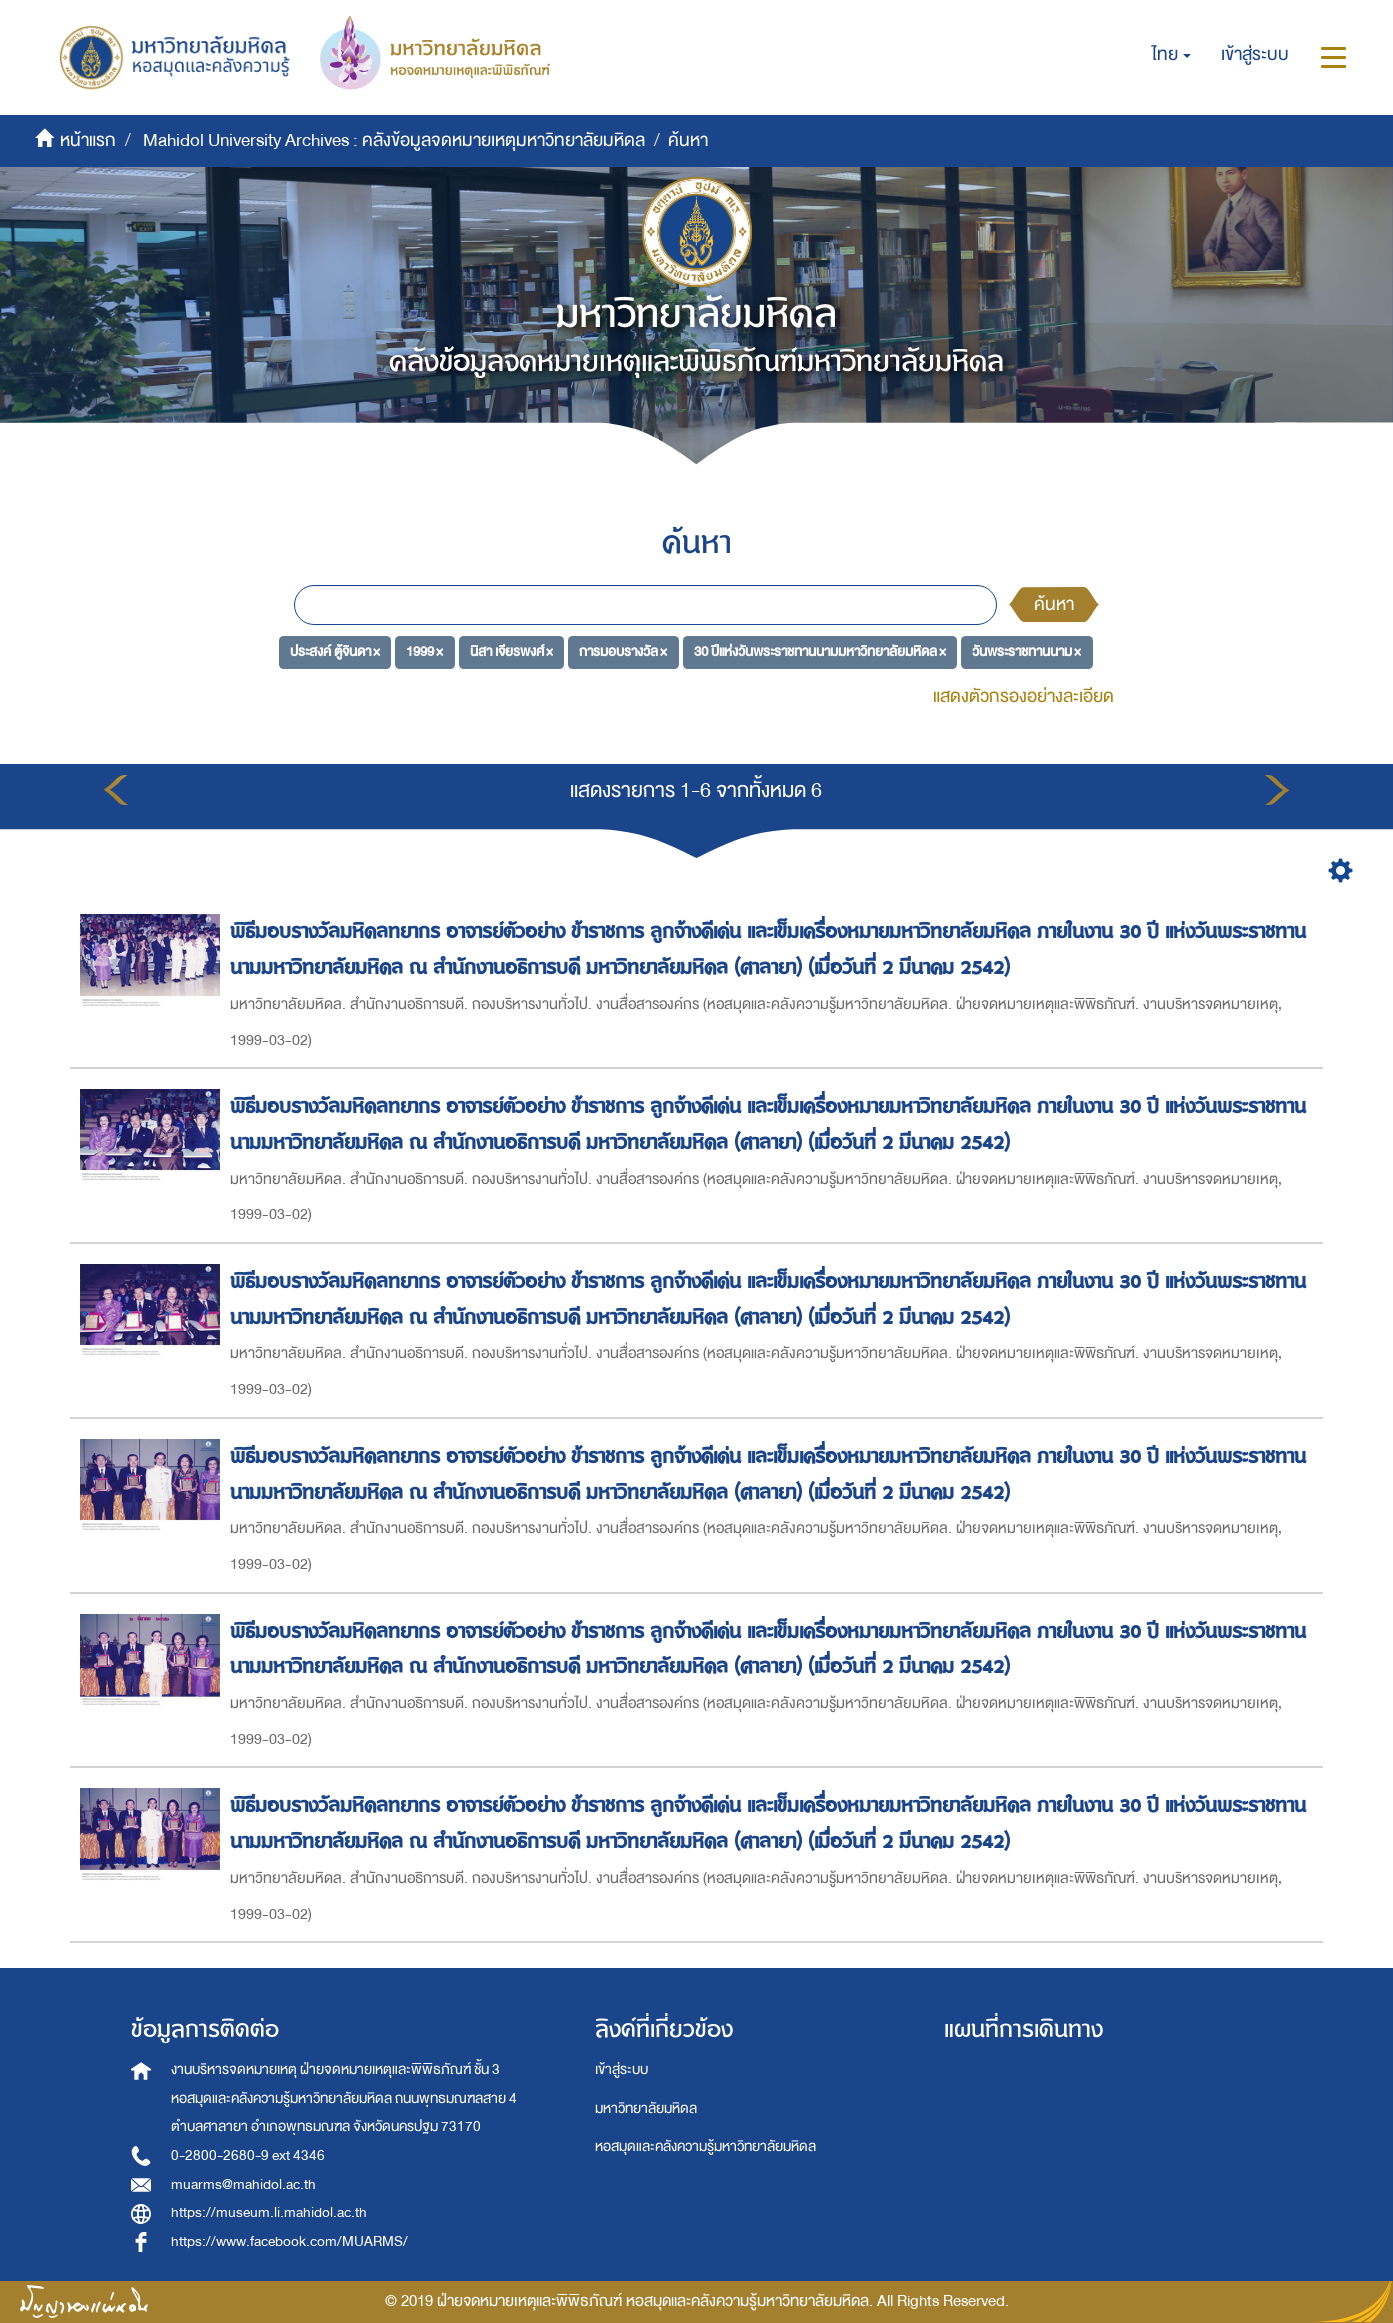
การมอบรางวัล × (623, 651)
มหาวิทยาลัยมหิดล (646, 2108)
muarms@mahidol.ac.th (243, 2184)
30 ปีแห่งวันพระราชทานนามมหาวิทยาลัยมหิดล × (820, 651)
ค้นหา (1054, 604)
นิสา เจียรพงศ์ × (511, 651)
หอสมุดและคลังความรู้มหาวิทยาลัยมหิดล (705, 2146)
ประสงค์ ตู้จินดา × (335, 651)
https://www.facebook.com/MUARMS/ (289, 2241)
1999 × (424, 651)
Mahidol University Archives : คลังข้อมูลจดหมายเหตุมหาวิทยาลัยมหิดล (394, 140)
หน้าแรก (88, 140)
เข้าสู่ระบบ (621, 2069)
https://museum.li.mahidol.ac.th (269, 2212)
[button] (1171, 55)
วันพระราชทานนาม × (1026, 651)
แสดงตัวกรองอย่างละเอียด (1023, 696)
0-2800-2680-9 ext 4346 (248, 2155)
